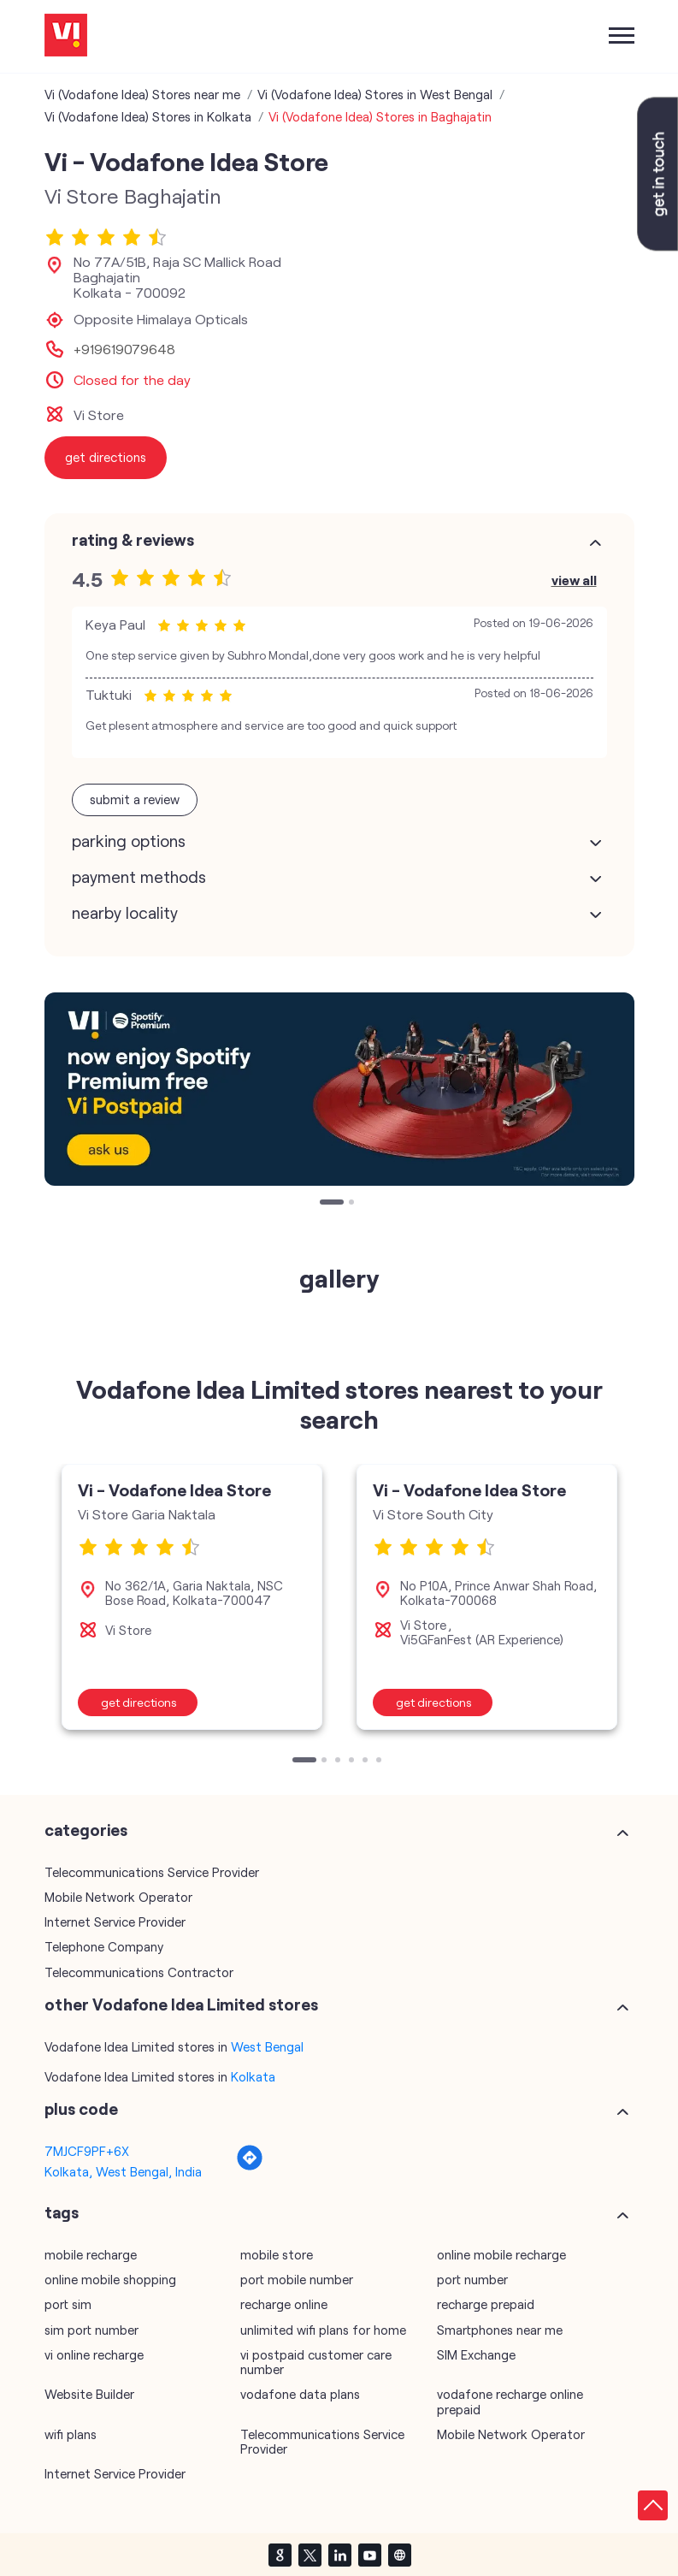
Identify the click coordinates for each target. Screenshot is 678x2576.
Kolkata (253, 2076)
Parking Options (129, 841)
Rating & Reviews (133, 539)
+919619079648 (124, 349)
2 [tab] (353, 1203)
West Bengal (267, 2046)
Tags (61, 2212)
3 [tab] (339, 1761)
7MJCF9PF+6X (86, 2151)
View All (574, 579)
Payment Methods (139, 877)
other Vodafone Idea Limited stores (181, 2004)
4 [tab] (353, 1761)
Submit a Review (135, 799)
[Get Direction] (249, 2166)
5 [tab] (367, 1761)
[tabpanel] (339, 1089)
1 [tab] (324, 1203)
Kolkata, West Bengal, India (123, 2171)
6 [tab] (380, 1761)
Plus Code (81, 2108)
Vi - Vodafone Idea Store (174, 1489)
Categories (85, 1830)
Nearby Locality (125, 912)
